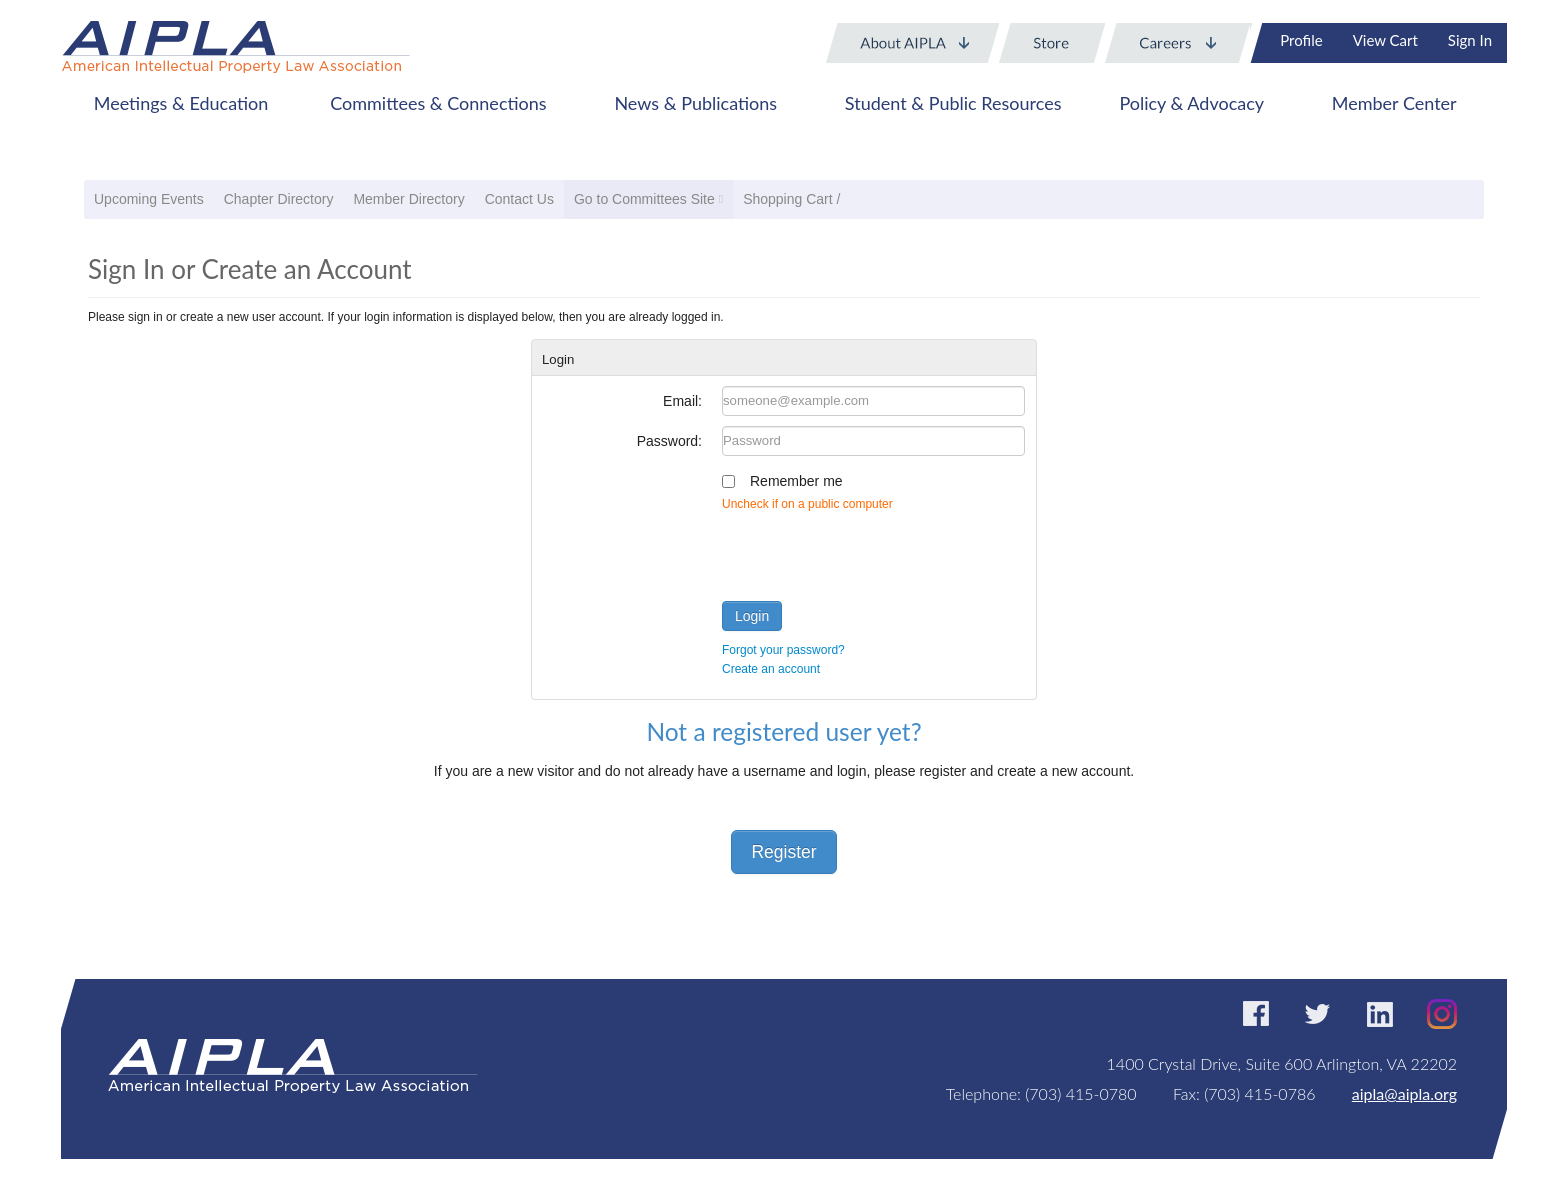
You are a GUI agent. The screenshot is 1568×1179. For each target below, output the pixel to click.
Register (783, 852)
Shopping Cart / (791, 199)
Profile (1301, 40)
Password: (669, 441)
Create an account (771, 669)
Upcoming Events (149, 199)
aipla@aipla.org (1404, 1093)
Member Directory (408, 199)
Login (752, 616)
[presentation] (874, 552)
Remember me (796, 481)
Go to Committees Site (644, 199)
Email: (682, 401)
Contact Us (519, 199)
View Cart (1385, 40)
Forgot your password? (783, 650)
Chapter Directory (279, 199)
